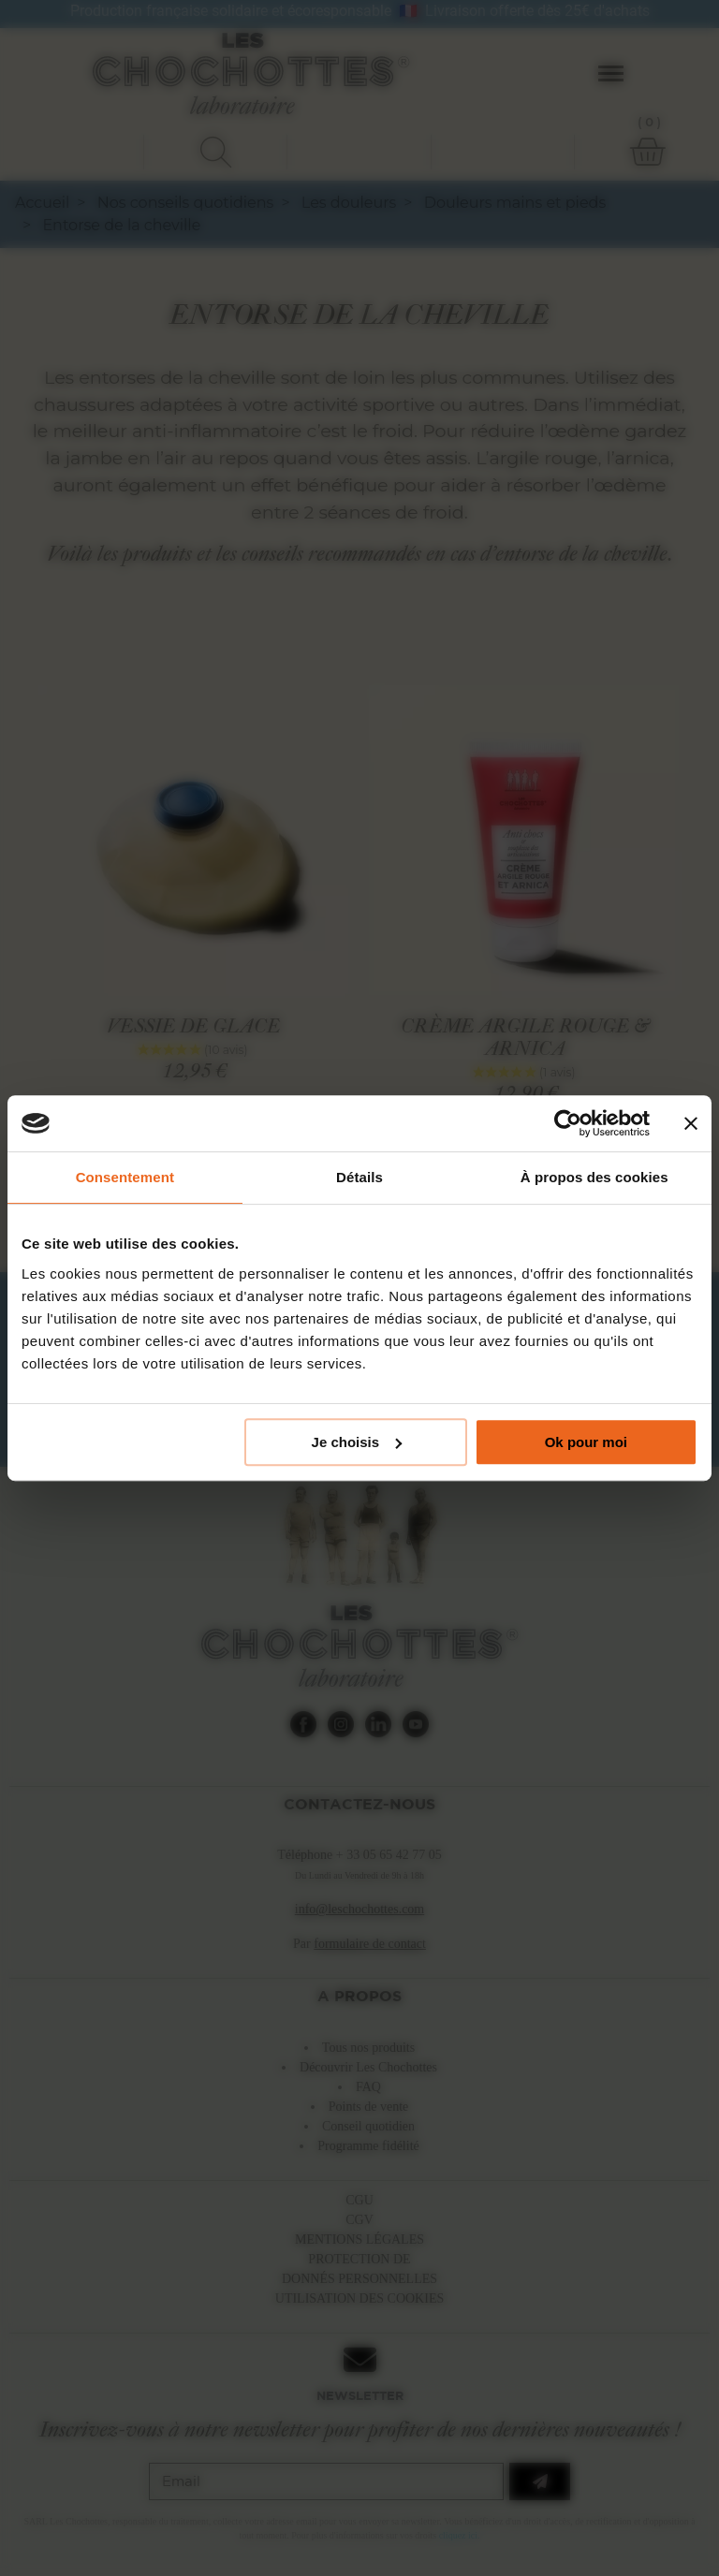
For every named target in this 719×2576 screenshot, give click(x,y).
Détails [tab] (359, 1177)
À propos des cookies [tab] (594, 1177)
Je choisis (357, 1442)
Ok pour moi (586, 1442)
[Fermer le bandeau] (690, 1123)
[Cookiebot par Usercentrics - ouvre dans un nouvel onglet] (568, 1123)
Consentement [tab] (125, 1177)
